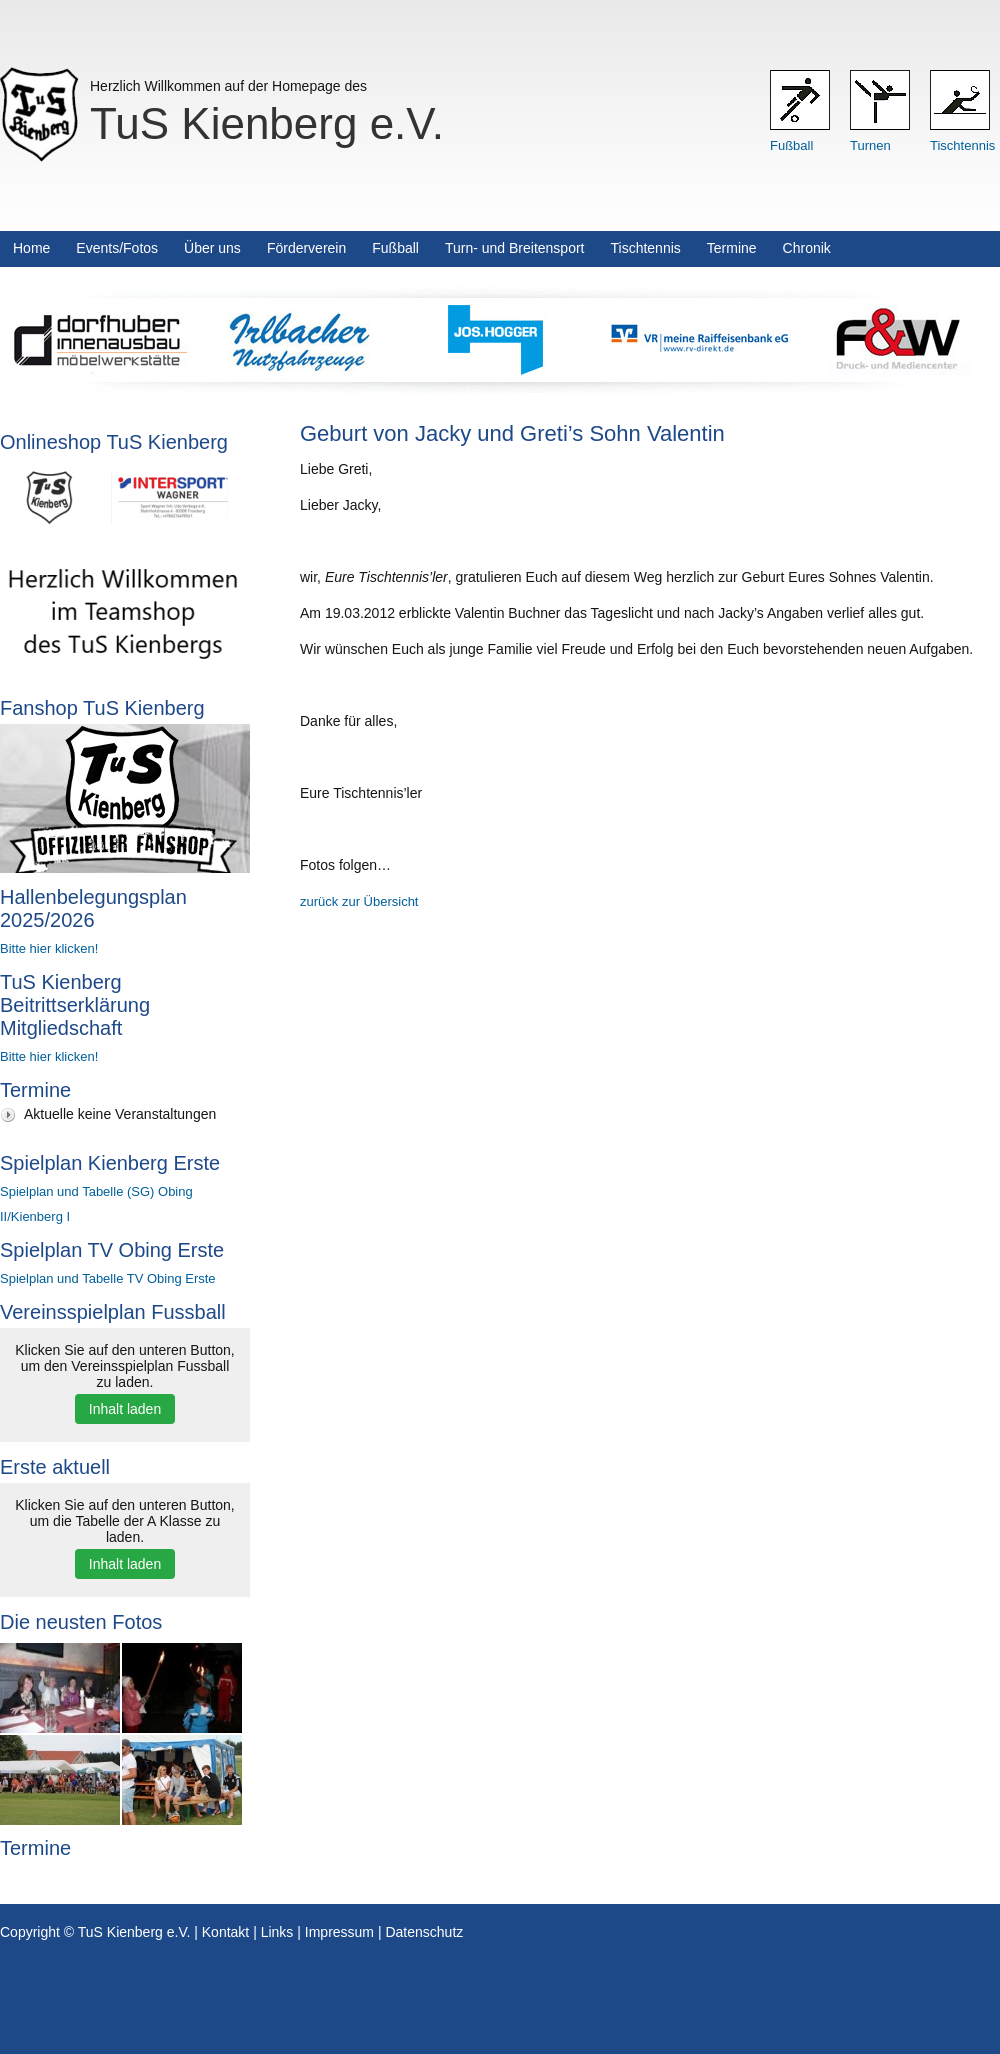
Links (277, 1932)
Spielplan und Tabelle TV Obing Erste (108, 1278)
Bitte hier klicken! (49, 948)
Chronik (807, 248)
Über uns (212, 248)
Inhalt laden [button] (125, 1409)
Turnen (870, 145)
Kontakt (225, 1932)
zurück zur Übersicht (359, 901)
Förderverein (306, 248)
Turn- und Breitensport (515, 248)
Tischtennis (962, 145)
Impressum (339, 1932)
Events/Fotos (117, 248)
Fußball (791, 145)
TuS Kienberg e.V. (267, 123)
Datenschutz (424, 1932)
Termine (732, 248)
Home (31, 248)
